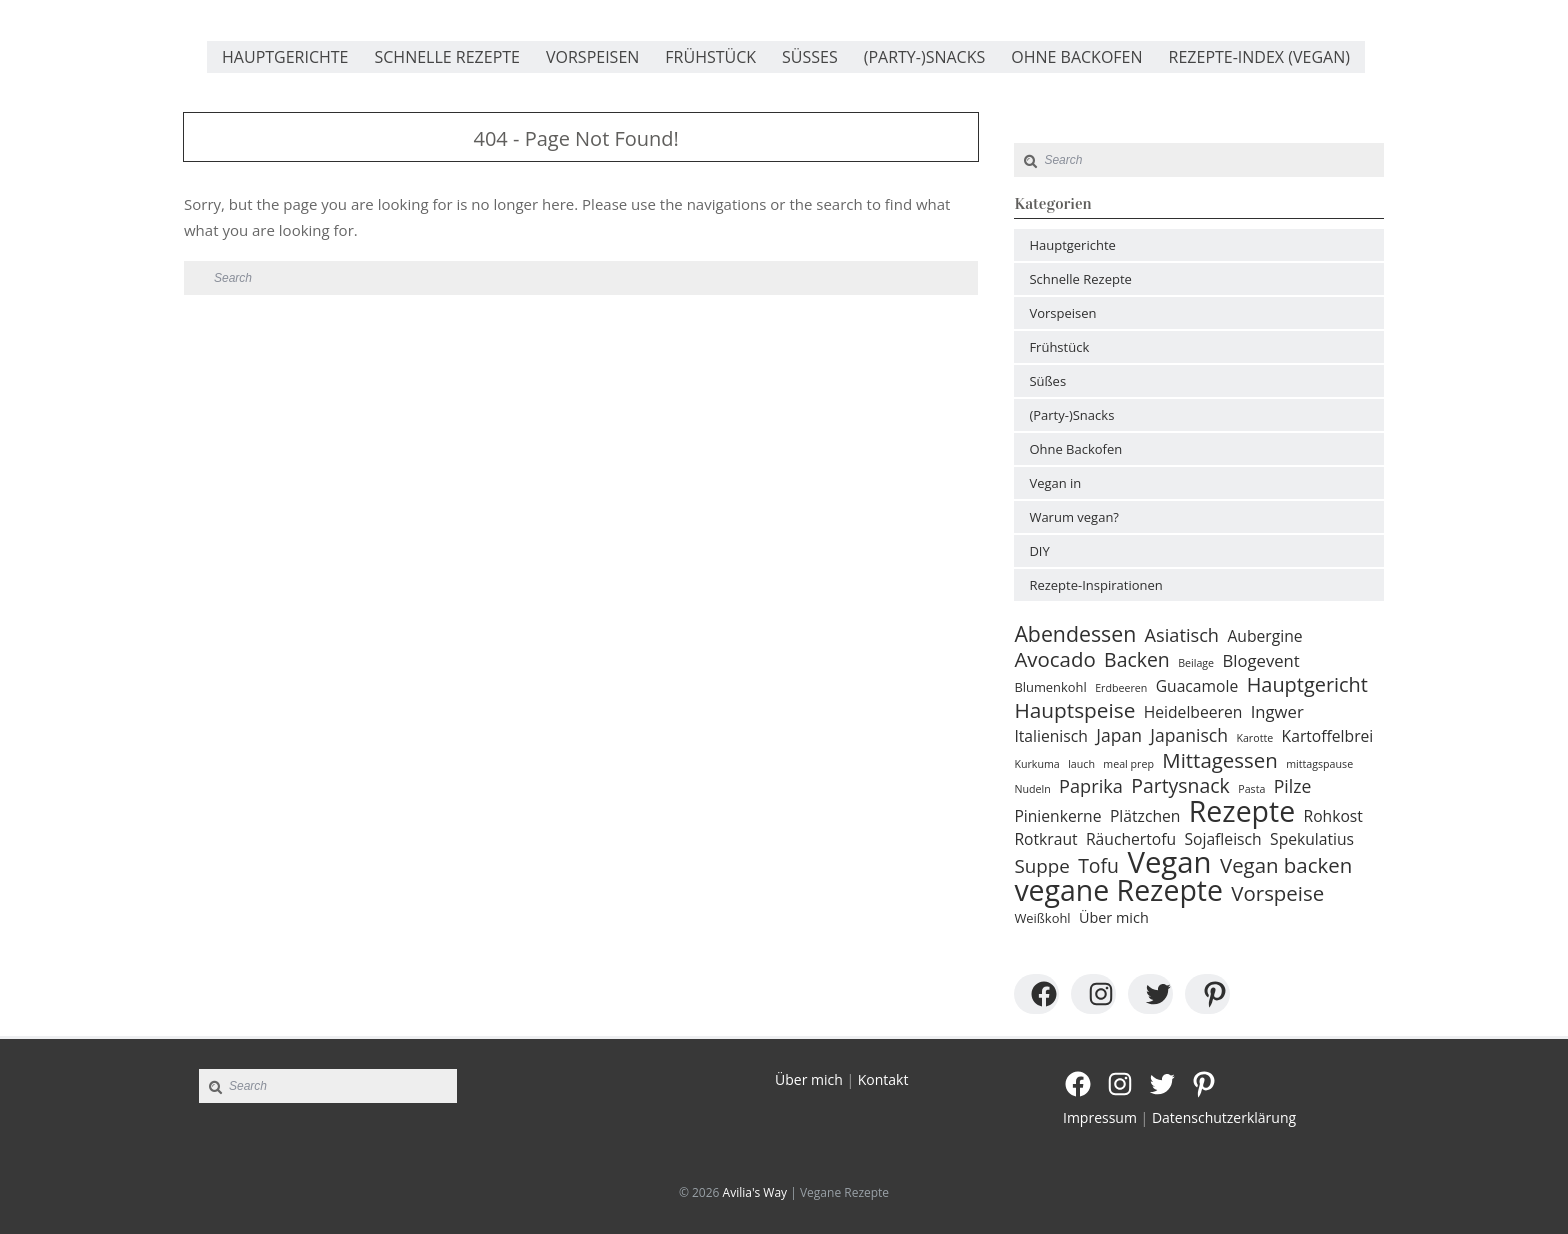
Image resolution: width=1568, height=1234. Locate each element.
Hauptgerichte (285, 57)
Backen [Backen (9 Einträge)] (1137, 660)
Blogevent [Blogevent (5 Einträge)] (1261, 661)
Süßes (810, 57)
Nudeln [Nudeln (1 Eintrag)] (1032, 789)
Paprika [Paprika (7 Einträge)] (1091, 786)
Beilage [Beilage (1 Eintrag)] (1196, 663)
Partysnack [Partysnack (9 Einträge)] (1180, 786)
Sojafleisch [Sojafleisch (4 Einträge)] (1222, 839)
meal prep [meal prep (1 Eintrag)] (1128, 764)
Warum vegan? (1074, 517)
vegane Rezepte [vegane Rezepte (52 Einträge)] (1118, 890)
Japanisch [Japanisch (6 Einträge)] (1189, 735)
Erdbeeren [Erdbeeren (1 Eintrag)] (1121, 688)
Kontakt (883, 1079)
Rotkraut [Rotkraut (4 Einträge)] (1045, 839)
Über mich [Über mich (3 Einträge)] (1114, 917)
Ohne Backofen (1076, 57)
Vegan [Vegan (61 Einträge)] (1169, 862)
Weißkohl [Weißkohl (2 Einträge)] (1042, 918)
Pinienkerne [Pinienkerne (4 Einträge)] (1057, 816)
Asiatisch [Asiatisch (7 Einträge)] (1182, 635)
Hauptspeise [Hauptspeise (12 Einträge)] (1074, 710)
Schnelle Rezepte (447, 57)
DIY (1039, 551)
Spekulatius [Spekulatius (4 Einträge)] (1312, 839)
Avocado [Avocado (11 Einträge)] (1054, 659)
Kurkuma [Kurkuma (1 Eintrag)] (1036, 764)
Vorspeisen (592, 57)
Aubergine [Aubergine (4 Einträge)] (1264, 636)
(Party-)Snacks (925, 57)
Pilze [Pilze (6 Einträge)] (1293, 786)
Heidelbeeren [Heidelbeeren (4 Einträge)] (1193, 712)
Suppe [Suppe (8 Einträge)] (1041, 866)
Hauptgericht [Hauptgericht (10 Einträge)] (1307, 685)
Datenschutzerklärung (1224, 1117)
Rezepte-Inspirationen (1095, 585)
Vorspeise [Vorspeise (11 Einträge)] (1277, 893)
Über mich (809, 1079)
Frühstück (710, 57)
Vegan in (1055, 483)
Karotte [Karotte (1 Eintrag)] (1254, 738)
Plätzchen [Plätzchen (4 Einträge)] (1145, 816)
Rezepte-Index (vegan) (1259, 57)
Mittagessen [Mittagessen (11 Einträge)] (1219, 760)
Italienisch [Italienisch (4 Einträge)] (1050, 736)
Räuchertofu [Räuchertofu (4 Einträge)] (1131, 839)
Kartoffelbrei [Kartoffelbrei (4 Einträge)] (1328, 736)
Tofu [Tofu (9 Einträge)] (1098, 866)
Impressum (1100, 1117)
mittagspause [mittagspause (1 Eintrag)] (1319, 764)
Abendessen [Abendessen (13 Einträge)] (1075, 634)
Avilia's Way (755, 1192)
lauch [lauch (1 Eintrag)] (1081, 764)
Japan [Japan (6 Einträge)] (1119, 735)
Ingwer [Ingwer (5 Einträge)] (1277, 712)
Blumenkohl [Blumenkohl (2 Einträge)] (1050, 687)
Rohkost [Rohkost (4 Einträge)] (1333, 816)
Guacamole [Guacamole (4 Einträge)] (1197, 686)
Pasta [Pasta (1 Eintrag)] (1251, 789)
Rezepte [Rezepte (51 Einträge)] (1242, 811)
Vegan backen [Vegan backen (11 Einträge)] (1286, 865)
